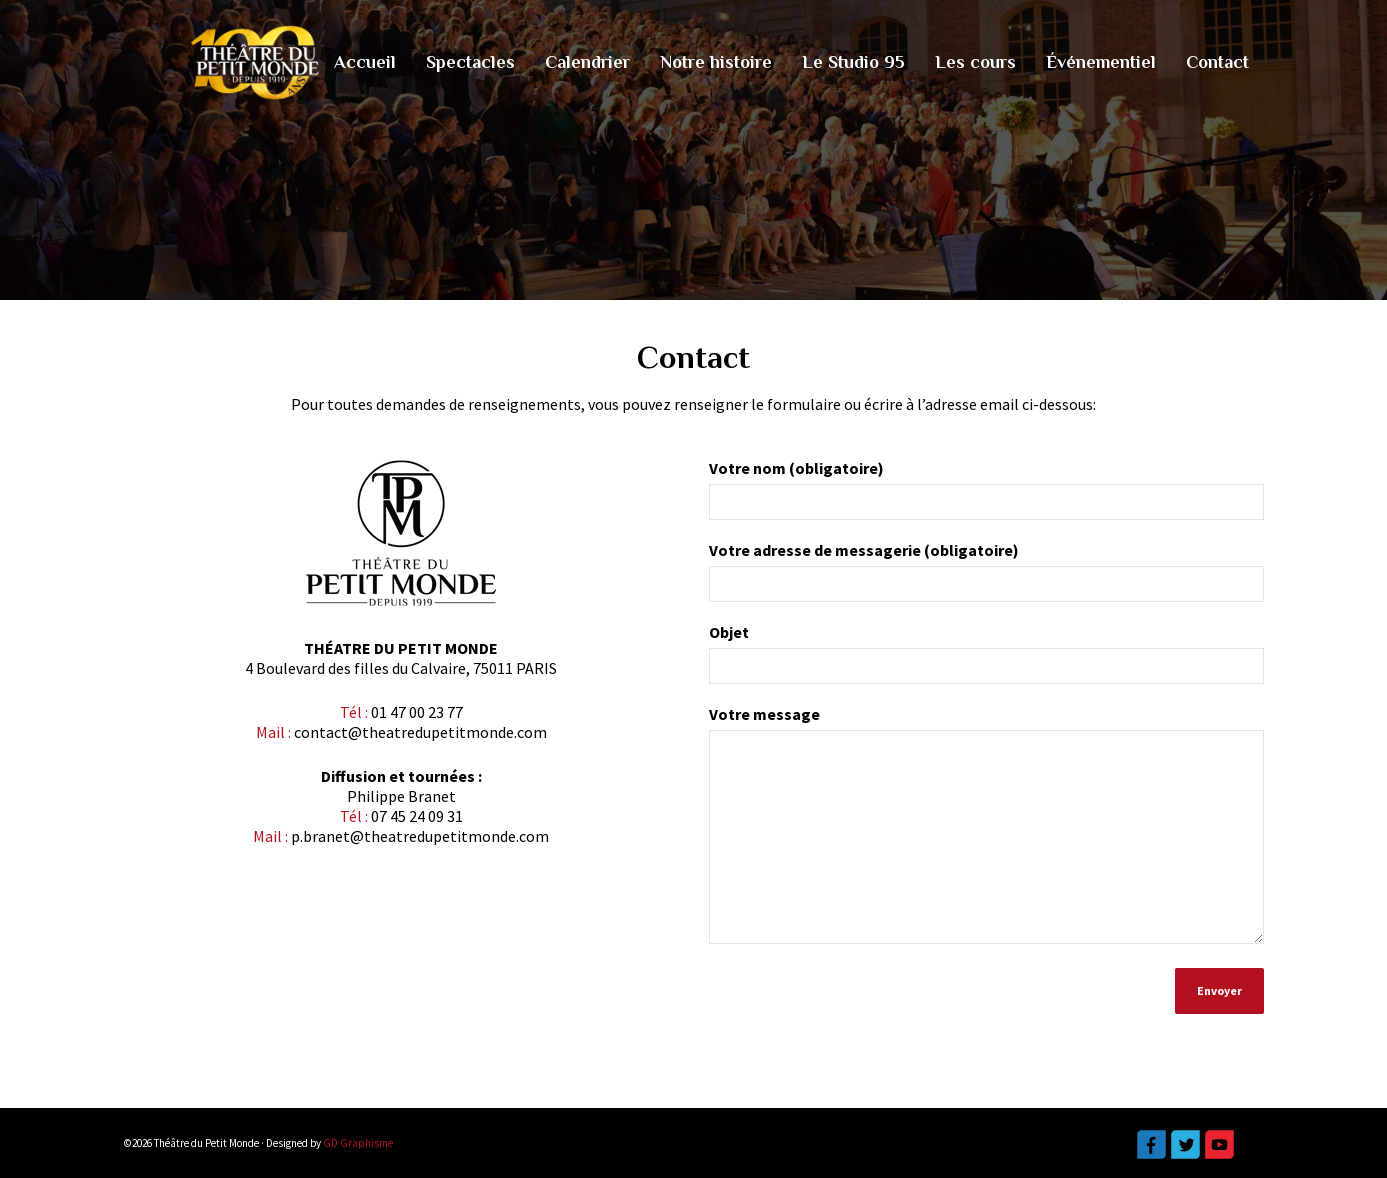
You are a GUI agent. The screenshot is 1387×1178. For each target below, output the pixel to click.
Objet (986, 660)
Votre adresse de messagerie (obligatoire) (986, 578)
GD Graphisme (358, 1143)
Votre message (986, 833)
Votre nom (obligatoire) (986, 496)
